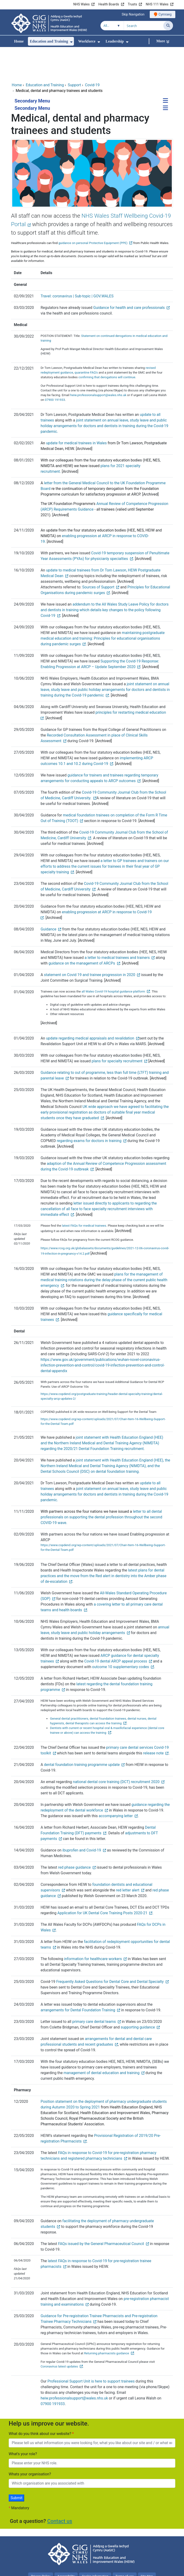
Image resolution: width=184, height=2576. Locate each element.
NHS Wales (81, 4)
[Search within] (112, 25)
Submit (16, 2466)
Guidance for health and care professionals (129, 276)
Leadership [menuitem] (115, 41)
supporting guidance (138, 1995)
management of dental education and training (102, 2041)
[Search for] (144, 25)
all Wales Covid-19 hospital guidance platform (113, 960)
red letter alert (127, 1858)
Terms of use (124, 2544)
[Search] (168, 25)
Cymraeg (165, 14)
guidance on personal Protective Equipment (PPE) (92, 211)
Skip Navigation (133, 14)
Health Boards (108, 4)
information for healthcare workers (93, 1927)
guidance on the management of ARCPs (82, 932)
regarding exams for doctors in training (89, 1109)
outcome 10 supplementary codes (120, 1635)
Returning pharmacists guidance (106, 2322)
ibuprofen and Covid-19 (81, 1818)
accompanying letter (116, 1784)
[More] (163, 41)
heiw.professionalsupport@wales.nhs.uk (98, 363)
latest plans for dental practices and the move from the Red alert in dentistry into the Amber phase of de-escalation (103, 1544)
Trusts (132, 4)
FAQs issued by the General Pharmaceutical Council (101, 2212)
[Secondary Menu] (165, 69)
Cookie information (95, 2544)
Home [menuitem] (19, 41)
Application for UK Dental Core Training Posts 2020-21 (102, 1881)
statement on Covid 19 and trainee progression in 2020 (89, 943)
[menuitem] (71, 42)
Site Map (147, 2544)
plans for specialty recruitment (117, 1029)
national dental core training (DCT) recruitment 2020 (116, 1750)
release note (153, 1721)
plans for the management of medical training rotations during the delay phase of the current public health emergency (104, 1248)
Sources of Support (98, 555)
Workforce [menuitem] (86, 41)
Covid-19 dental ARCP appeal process (115, 1629)
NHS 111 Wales (157, 4)
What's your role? (23, 2422)
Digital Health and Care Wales (143, 2570)
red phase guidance (74, 1836)
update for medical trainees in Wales (76, 411)
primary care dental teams (94, 1990)
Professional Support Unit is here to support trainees (91, 2350)
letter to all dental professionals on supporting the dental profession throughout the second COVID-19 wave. (101, 1485)
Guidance (48, 897)
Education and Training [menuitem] (49, 41)
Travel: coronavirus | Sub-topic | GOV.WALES (77, 264)
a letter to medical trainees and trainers (117, 926)
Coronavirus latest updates (59, 2335)
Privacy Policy (40, 2544)
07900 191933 (55, 368)
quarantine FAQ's (86, 341)
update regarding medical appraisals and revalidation (90, 1006)
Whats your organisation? (30, 2442)
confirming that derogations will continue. (107, 345)
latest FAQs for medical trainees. (84, 1194)
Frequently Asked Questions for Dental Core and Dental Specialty (110, 1950)
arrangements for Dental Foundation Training (78, 1978)
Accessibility (66, 2544)
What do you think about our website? (40, 2402)
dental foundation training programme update (82, 1733)
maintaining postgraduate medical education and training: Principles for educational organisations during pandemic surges (103, 607)
